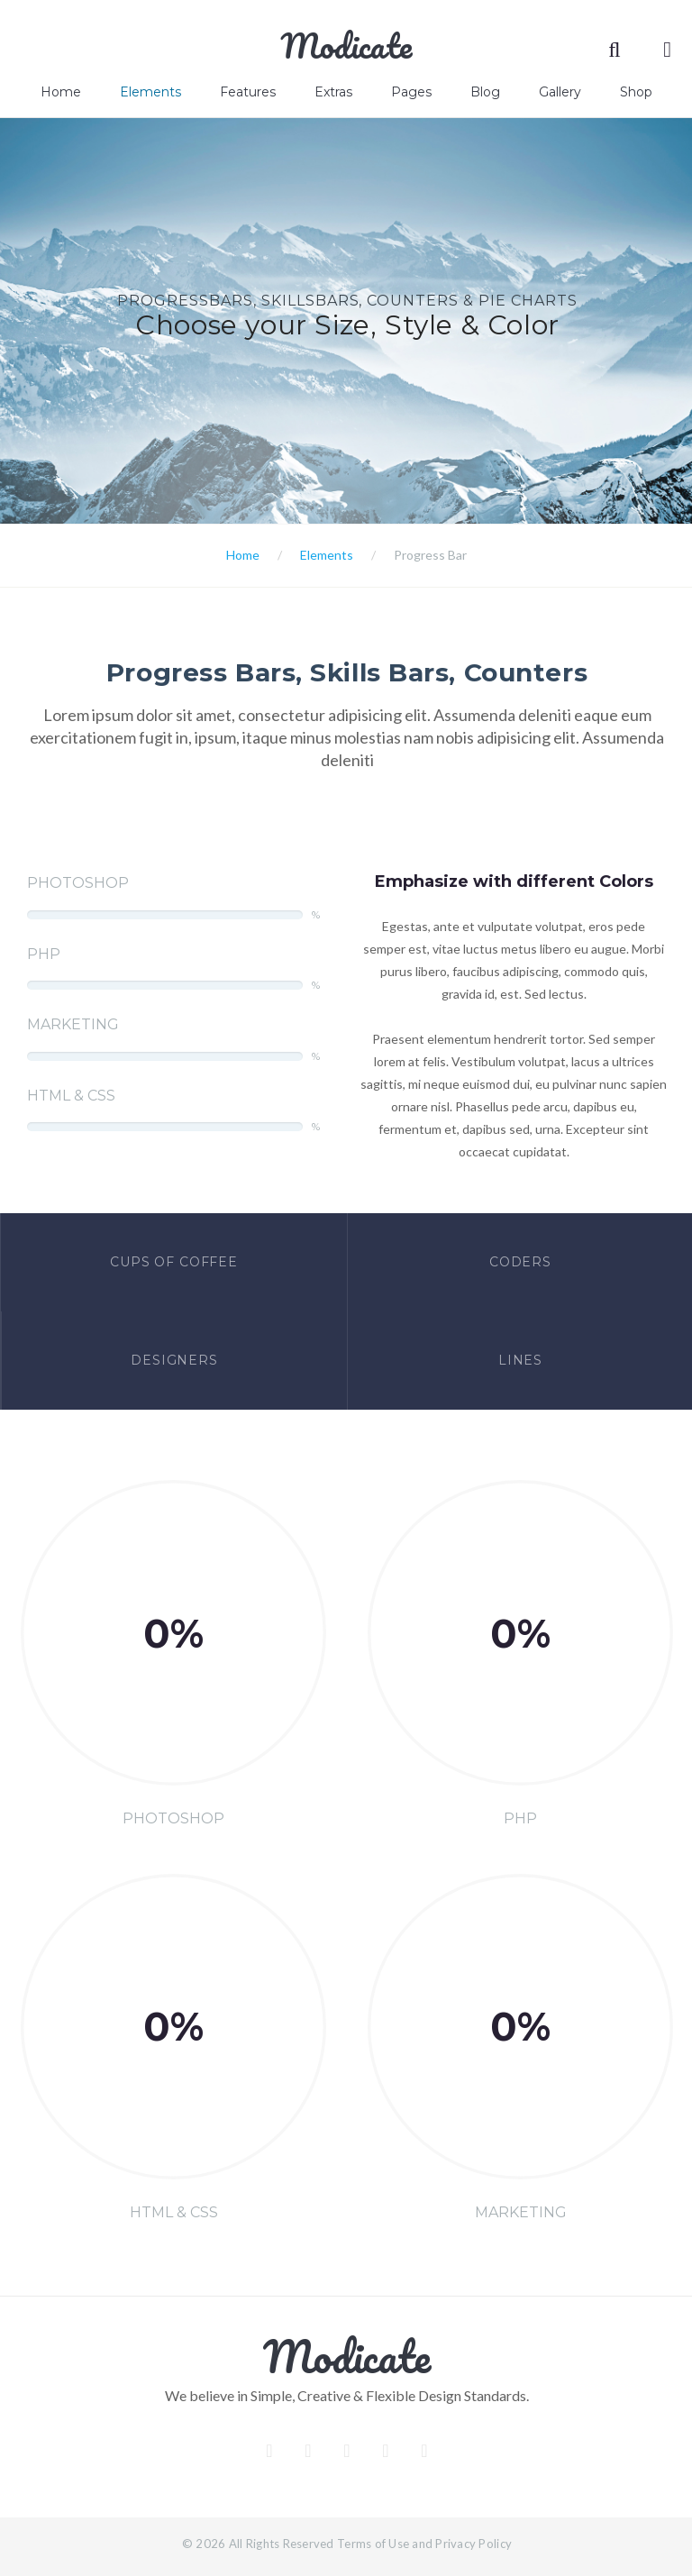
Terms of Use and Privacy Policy (424, 2543)
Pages (411, 92)
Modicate (346, 45)
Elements (150, 92)
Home (61, 92)
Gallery (560, 92)
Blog (485, 92)
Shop (636, 92)
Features (248, 92)
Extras (333, 92)
